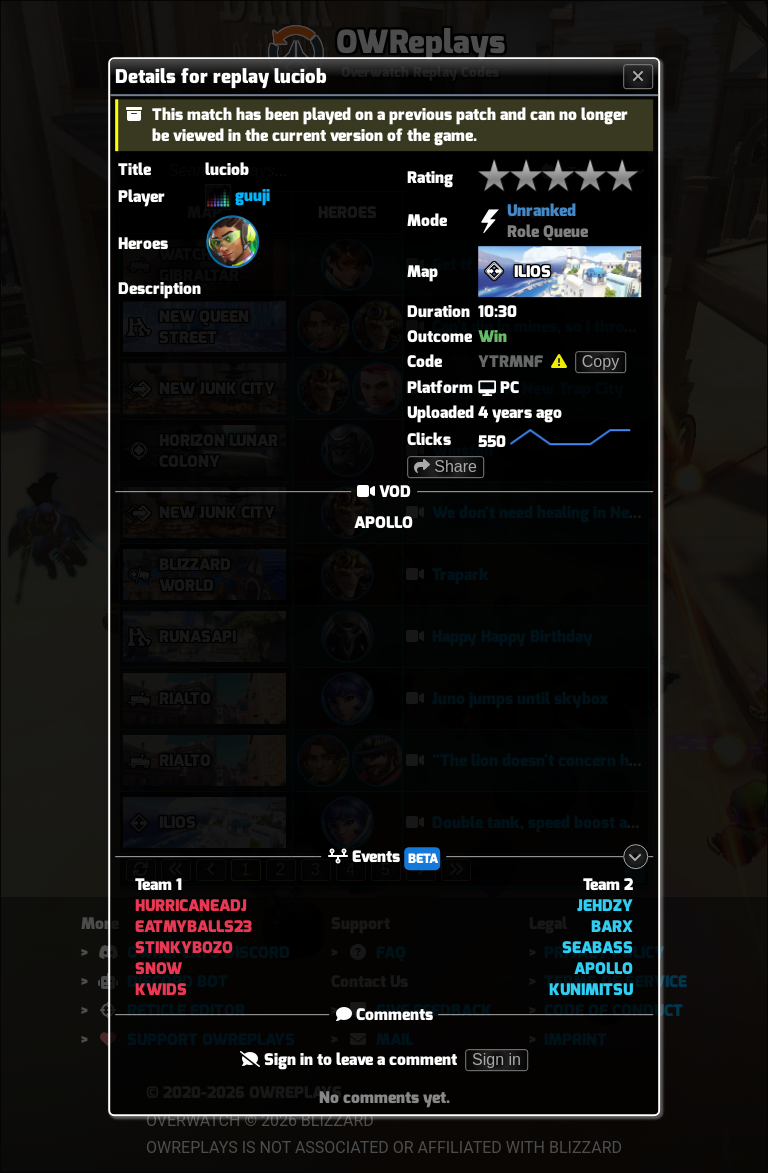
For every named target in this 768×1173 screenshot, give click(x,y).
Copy (600, 361)
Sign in (496, 1059)
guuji (252, 195)
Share (445, 466)
